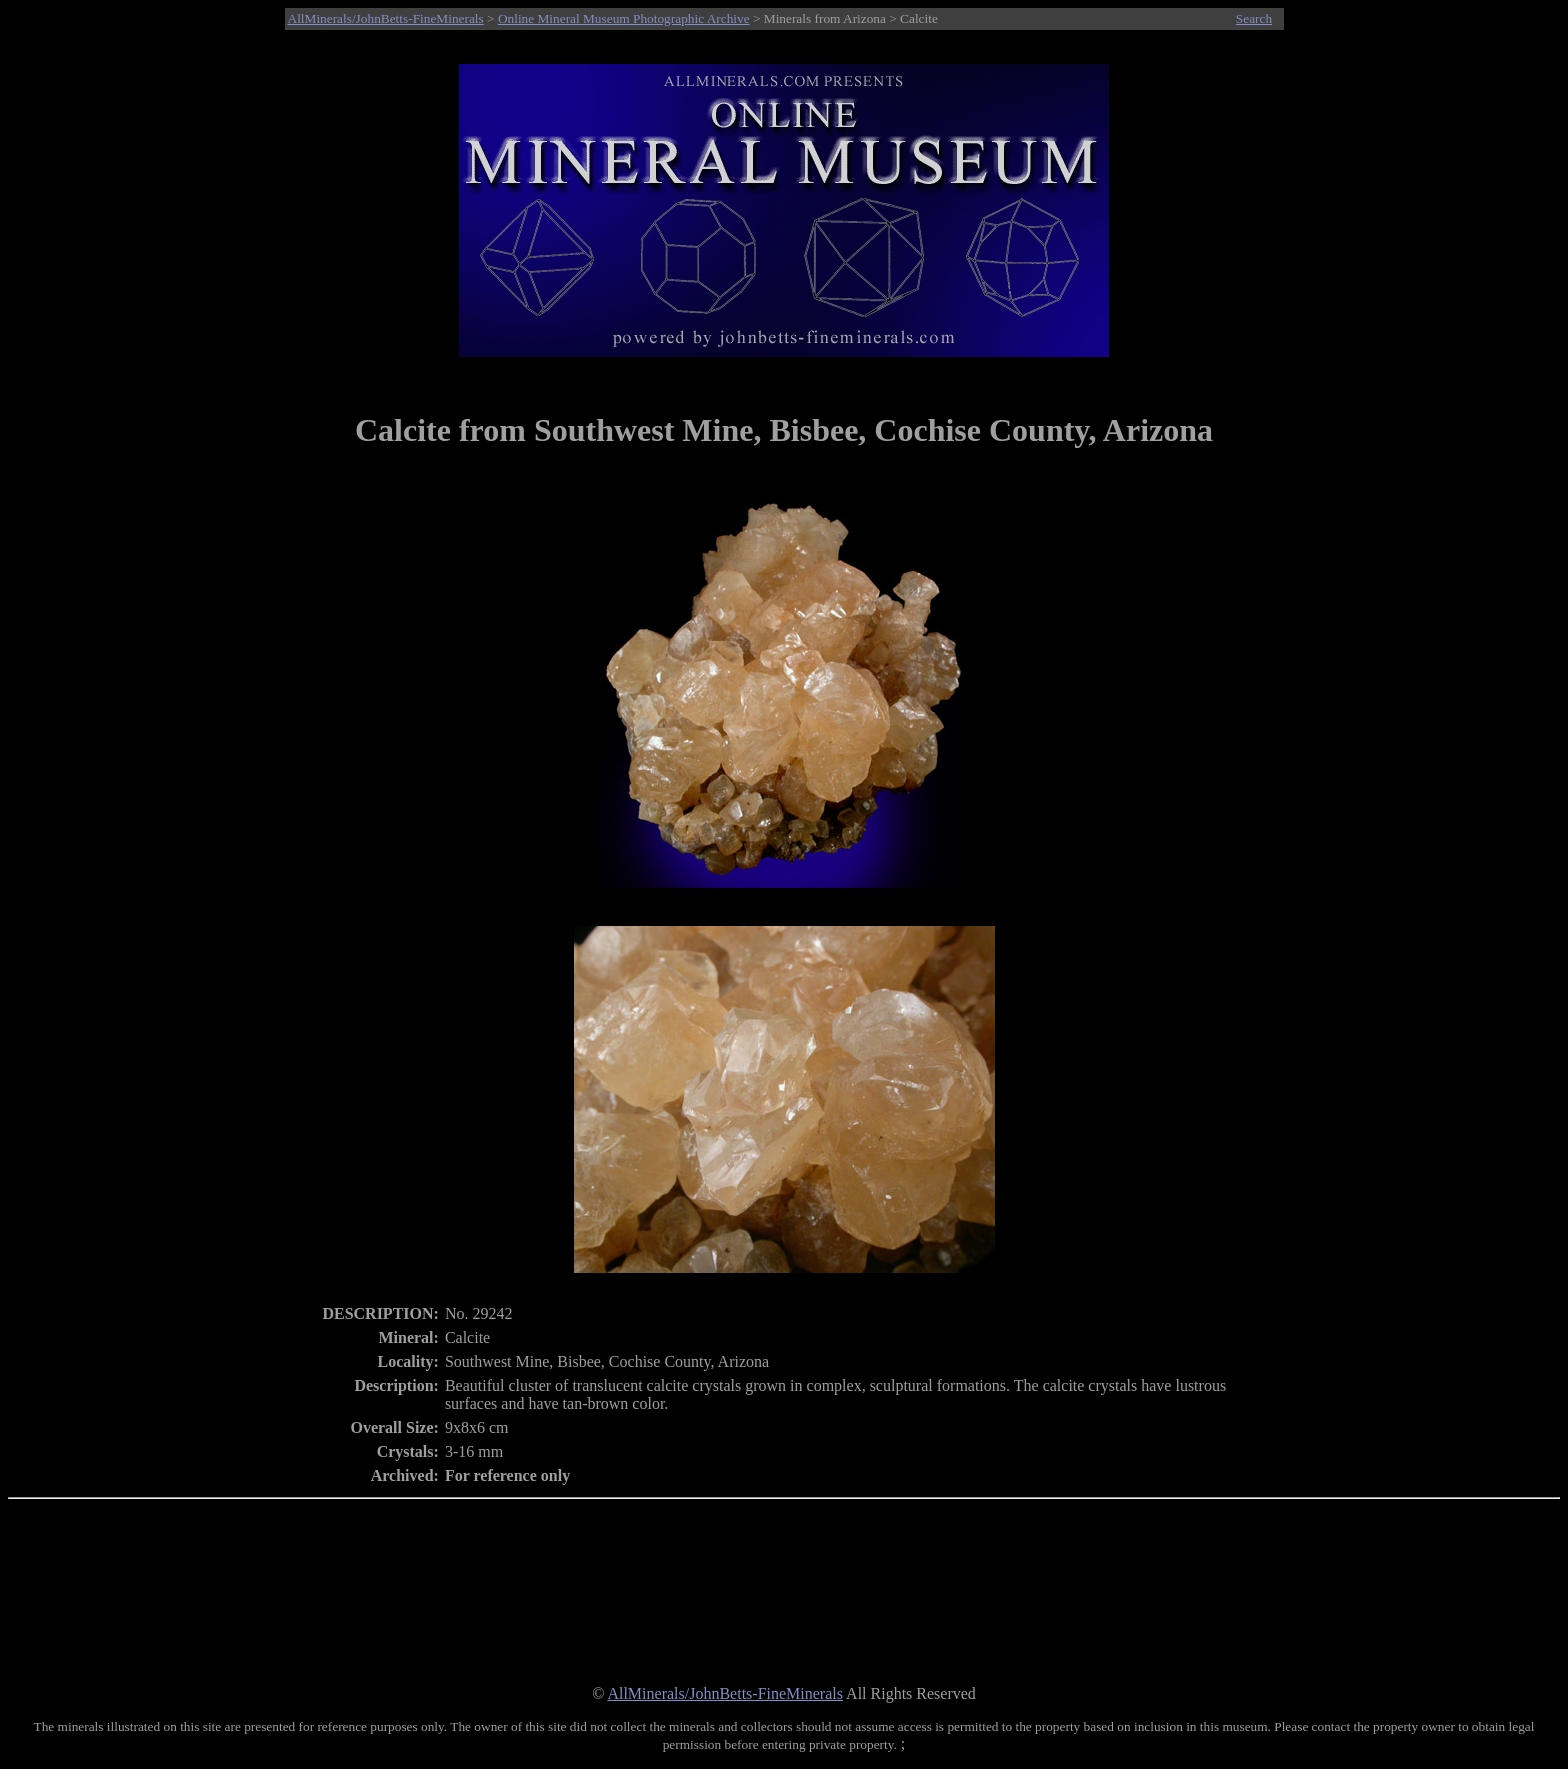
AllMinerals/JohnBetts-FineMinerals (386, 18)
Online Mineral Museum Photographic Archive (624, 18)
